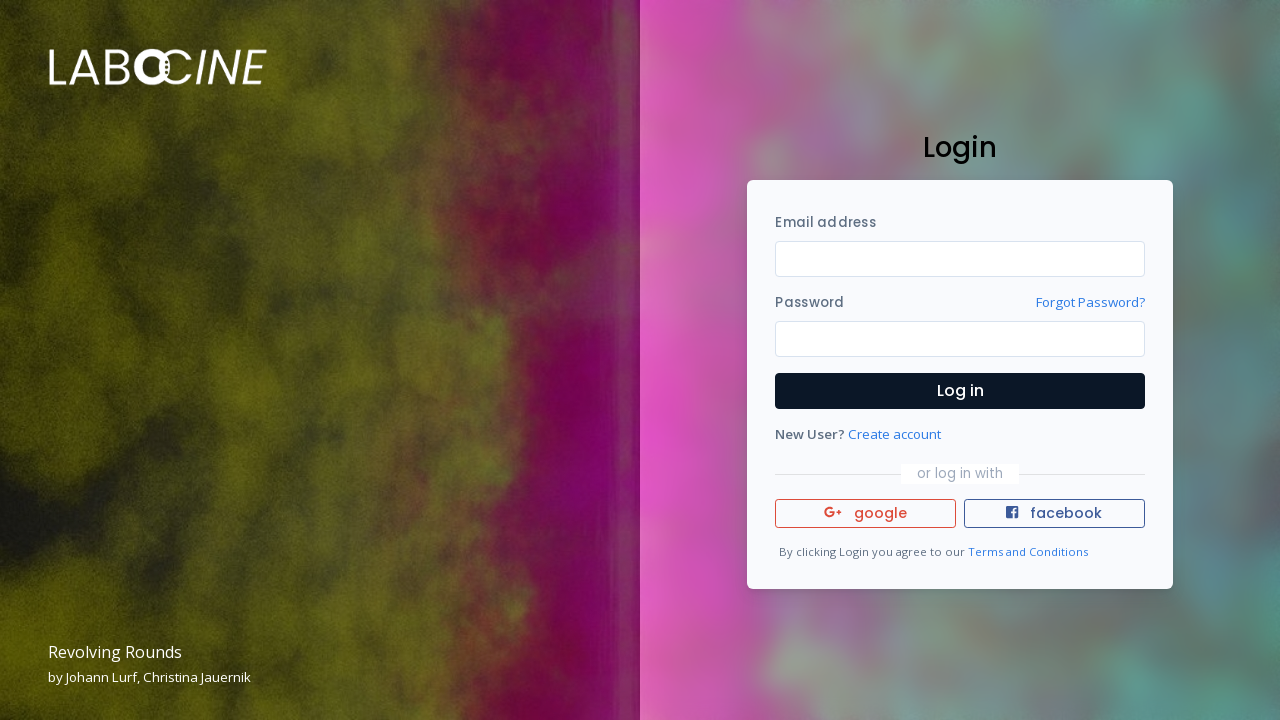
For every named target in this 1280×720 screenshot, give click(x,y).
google (865, 513)
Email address (825, 222)
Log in (960, 390)
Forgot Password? (1090, 302)
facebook (1054, 513)
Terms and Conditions (1028, 551)
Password (809, 302)
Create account (894, 434)
